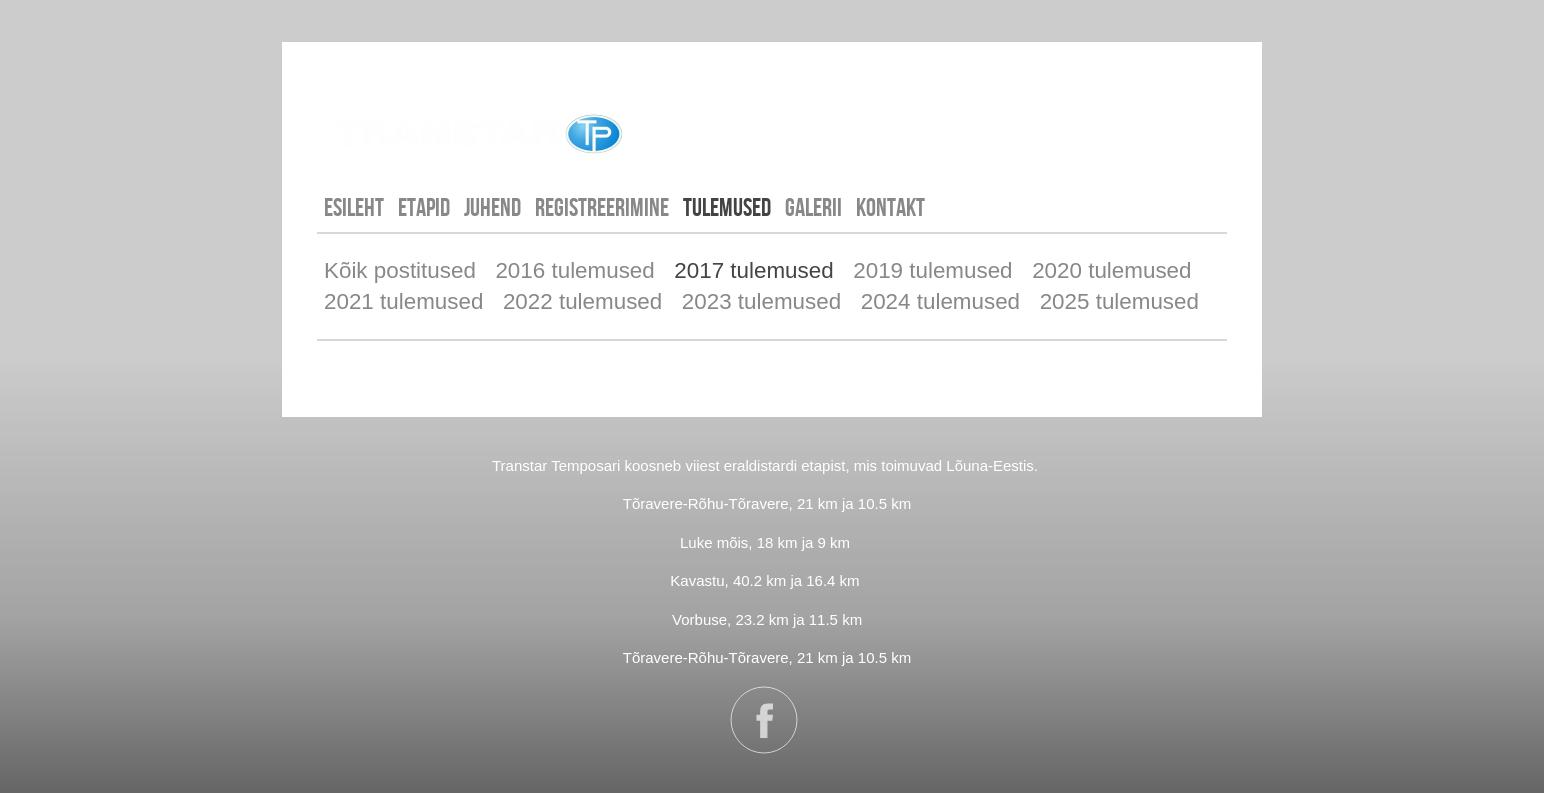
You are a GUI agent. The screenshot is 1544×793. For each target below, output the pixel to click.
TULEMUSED (727, 207)
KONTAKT (890, 207)
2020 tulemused (1111, 270)
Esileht (354, 207)
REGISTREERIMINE (602, 207)
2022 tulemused (582, 301)
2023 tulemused (761, 301)
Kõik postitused (400, 270)
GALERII (813, 207)
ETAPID (424, 207)
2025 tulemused (1119, 301)
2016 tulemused (574, 270)
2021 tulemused (403, 301)
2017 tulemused (753, 270)
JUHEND (492, 207)
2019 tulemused (932, 270)
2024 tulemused (940, 301)
